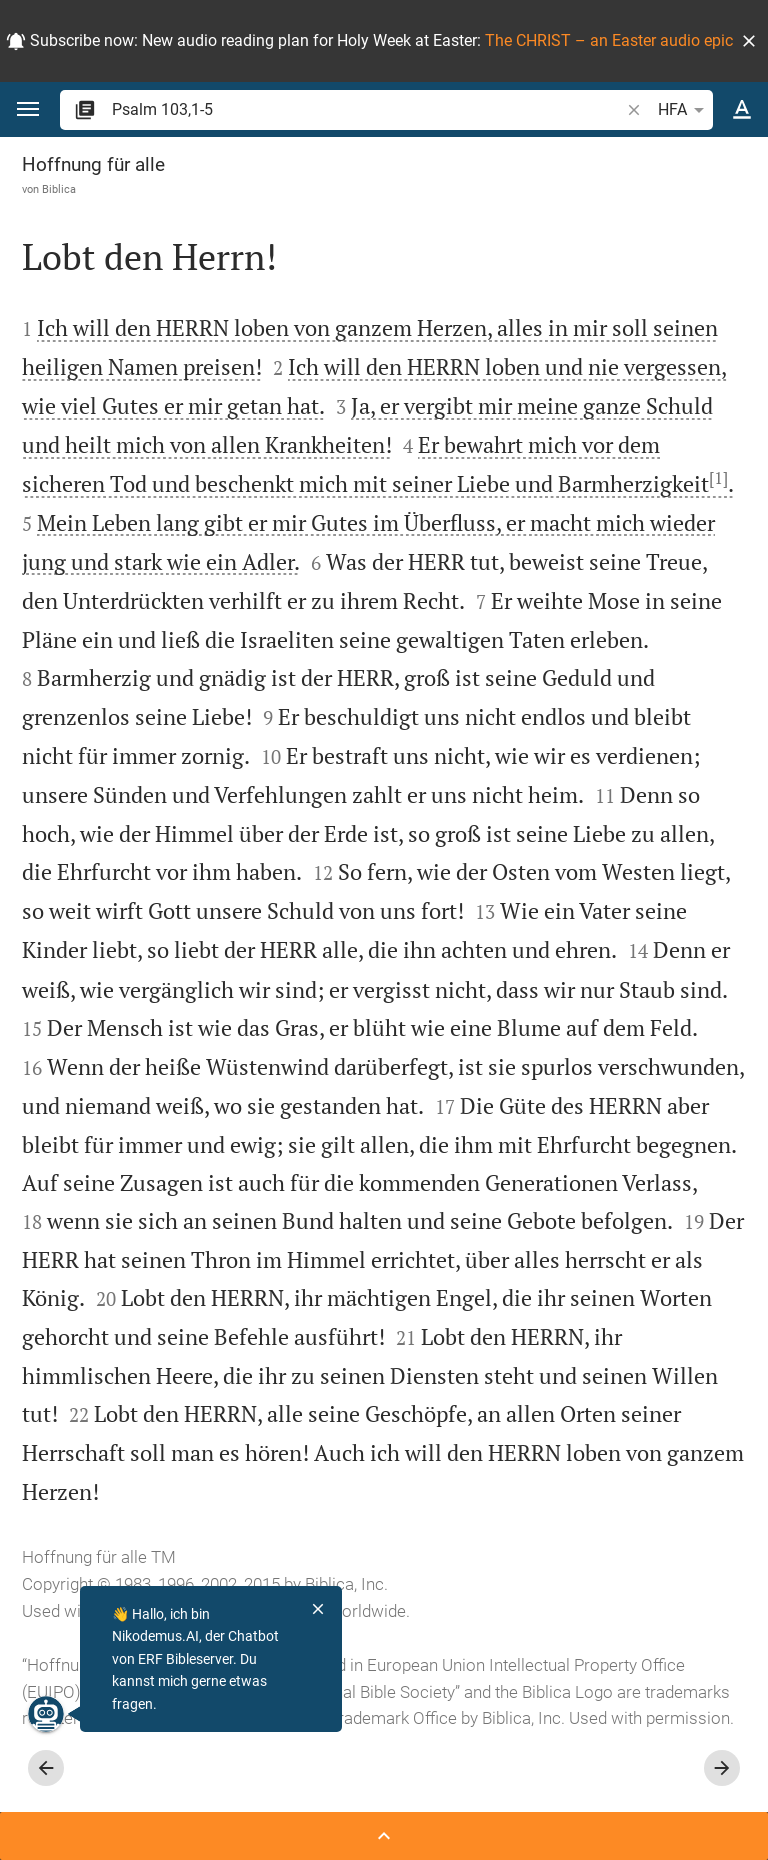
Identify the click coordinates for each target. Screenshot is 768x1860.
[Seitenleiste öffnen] (384, 1836)
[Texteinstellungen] (742, 110)
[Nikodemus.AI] (46, 1714)
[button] (749, 41)
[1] (718, 478)
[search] (367, 109)
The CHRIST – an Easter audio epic (609, 40)
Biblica (59, 189)
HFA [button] (684, 110)
